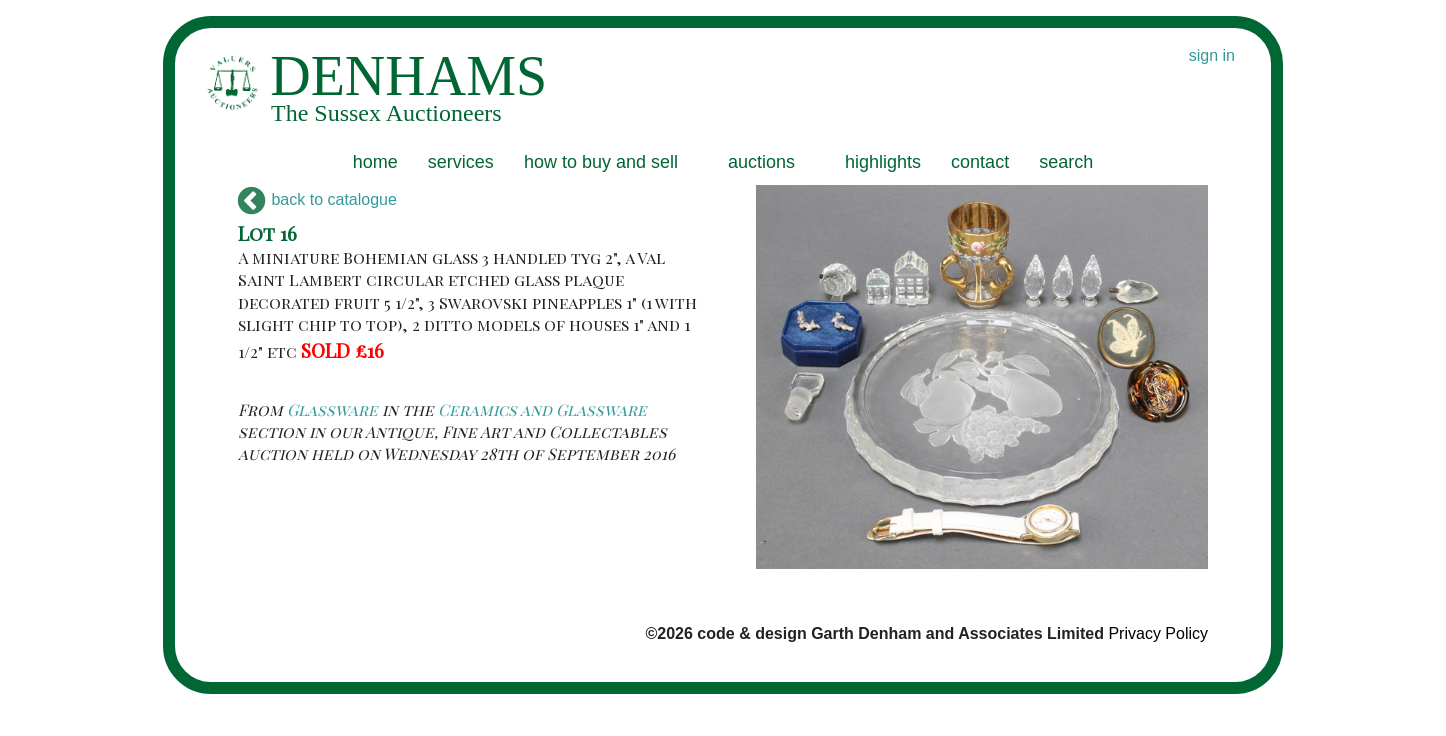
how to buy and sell (601, 162)
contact (980, 162)
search (1066, 162)
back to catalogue (317, 199)
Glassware (332, 409)
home (375, 162)
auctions (761, 162)
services (461, 162)
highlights (883, 162)
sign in (1212, 55)
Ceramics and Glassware (542, 409)
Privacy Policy (1158, 633)
